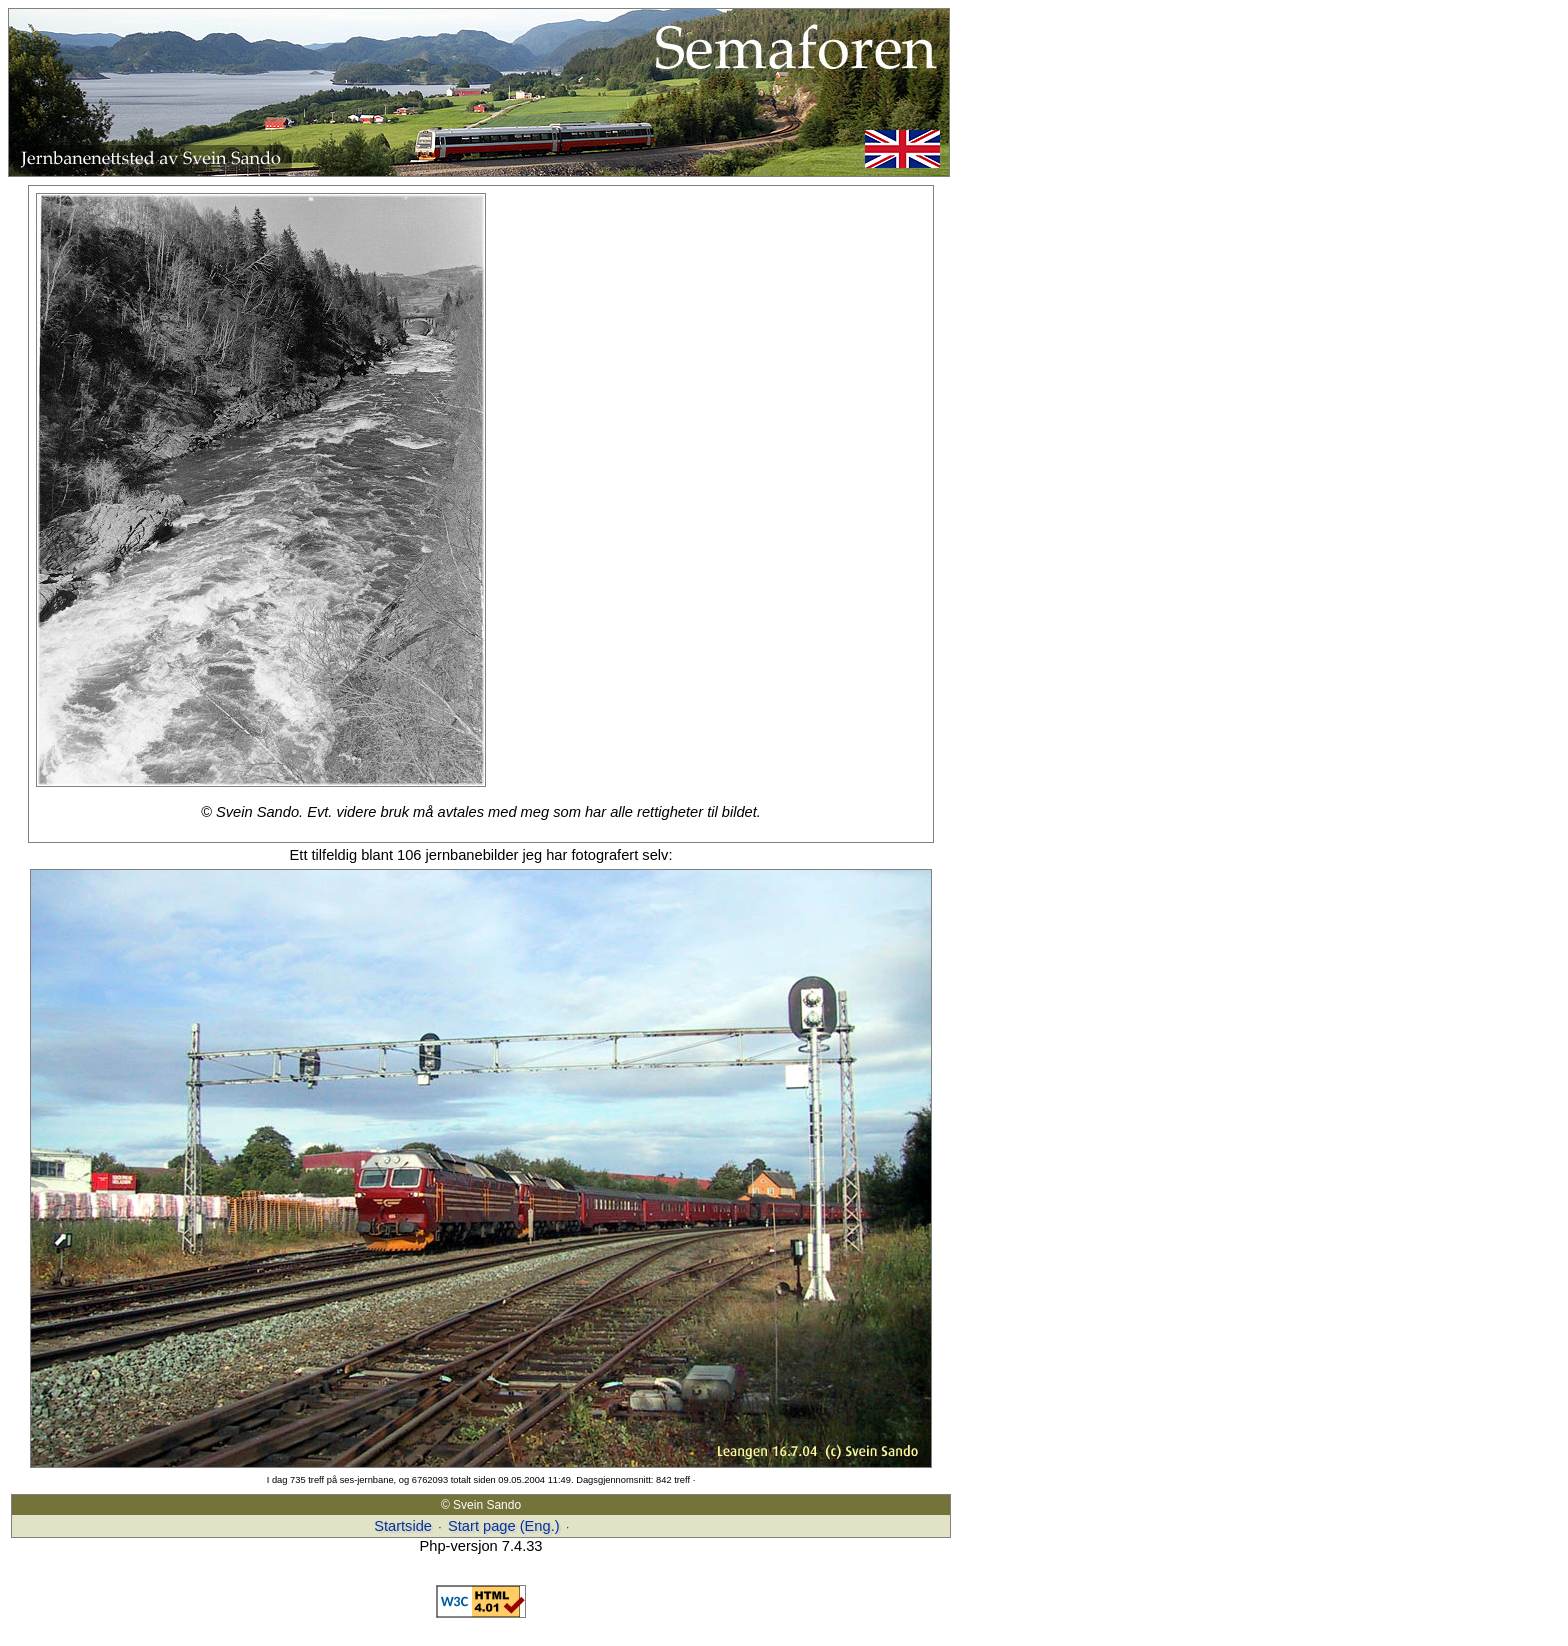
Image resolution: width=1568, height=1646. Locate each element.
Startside (403, 1526)
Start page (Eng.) (504, 1526)
